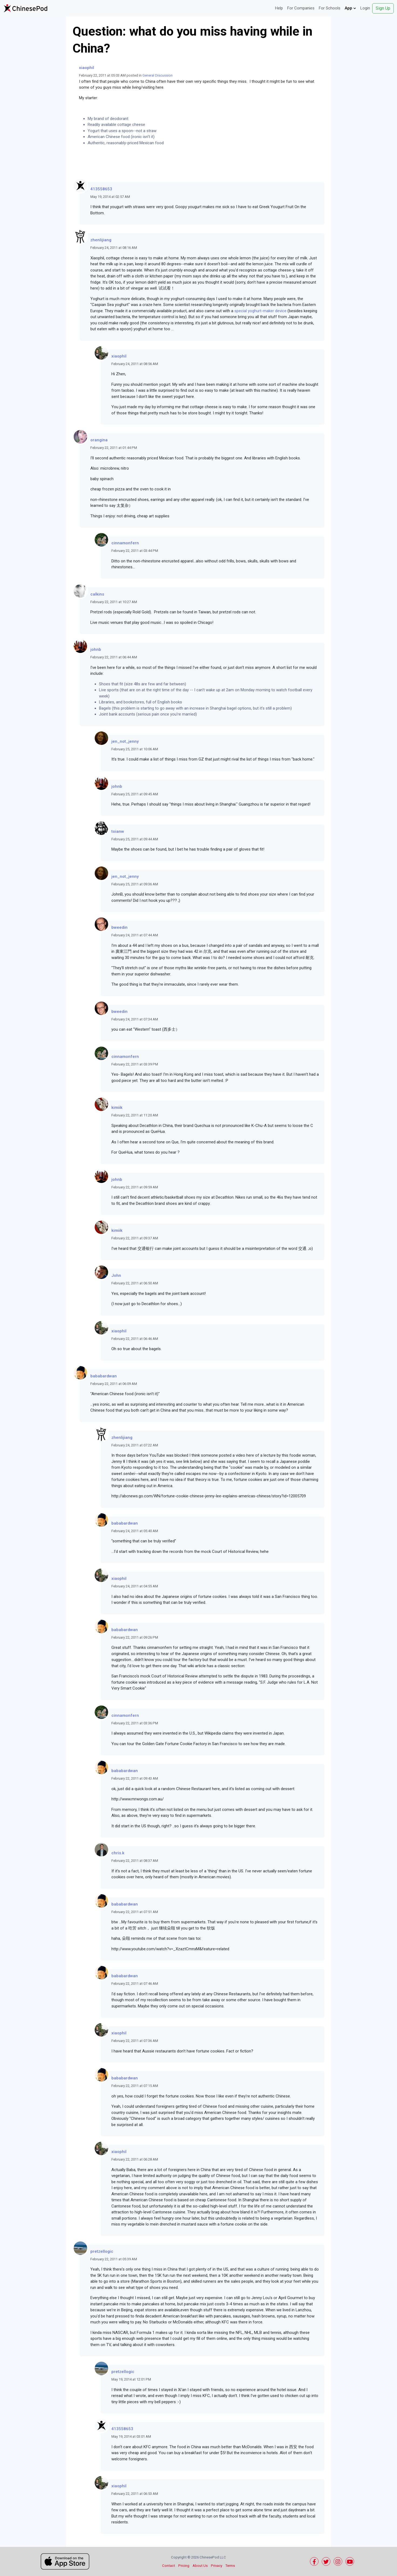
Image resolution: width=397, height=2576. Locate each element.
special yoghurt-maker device (260, 310)
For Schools (329, 8)
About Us (200, 2566)
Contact (168, 2566)
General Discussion (157, 75)
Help (279, 8)
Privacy (216, 2566)
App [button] (350, 8)
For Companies (300, 8)
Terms (230, 2566)
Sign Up (383, 8)
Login (365, 8)
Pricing (183, 2566)
